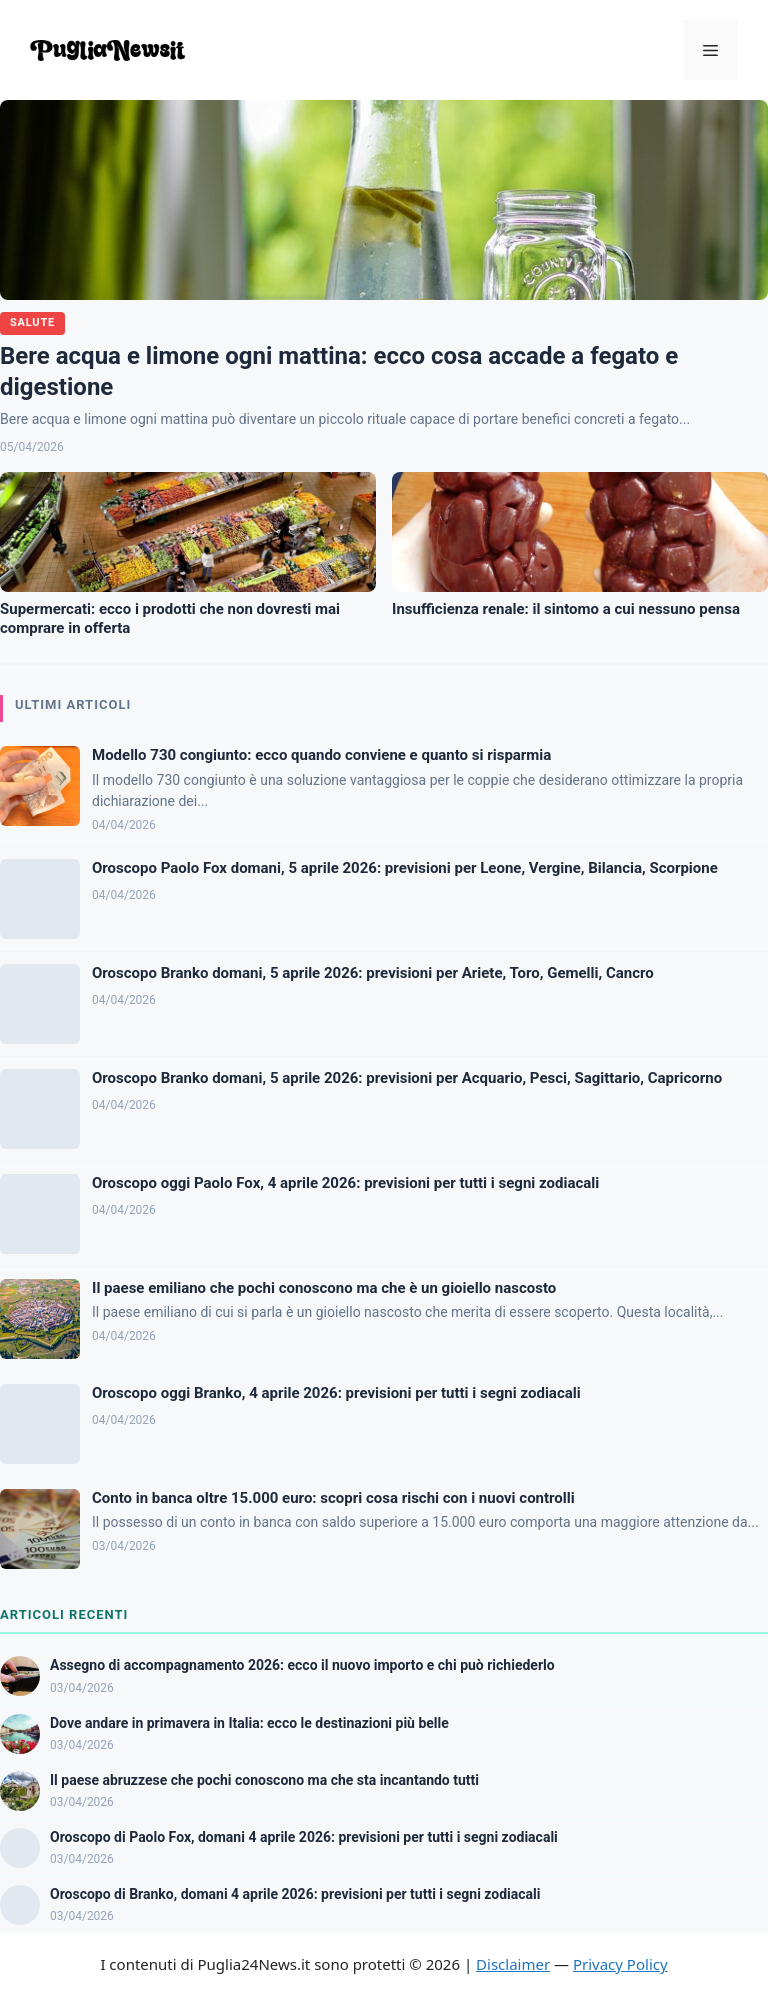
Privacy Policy (620, 1964)
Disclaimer (513, 1964)
